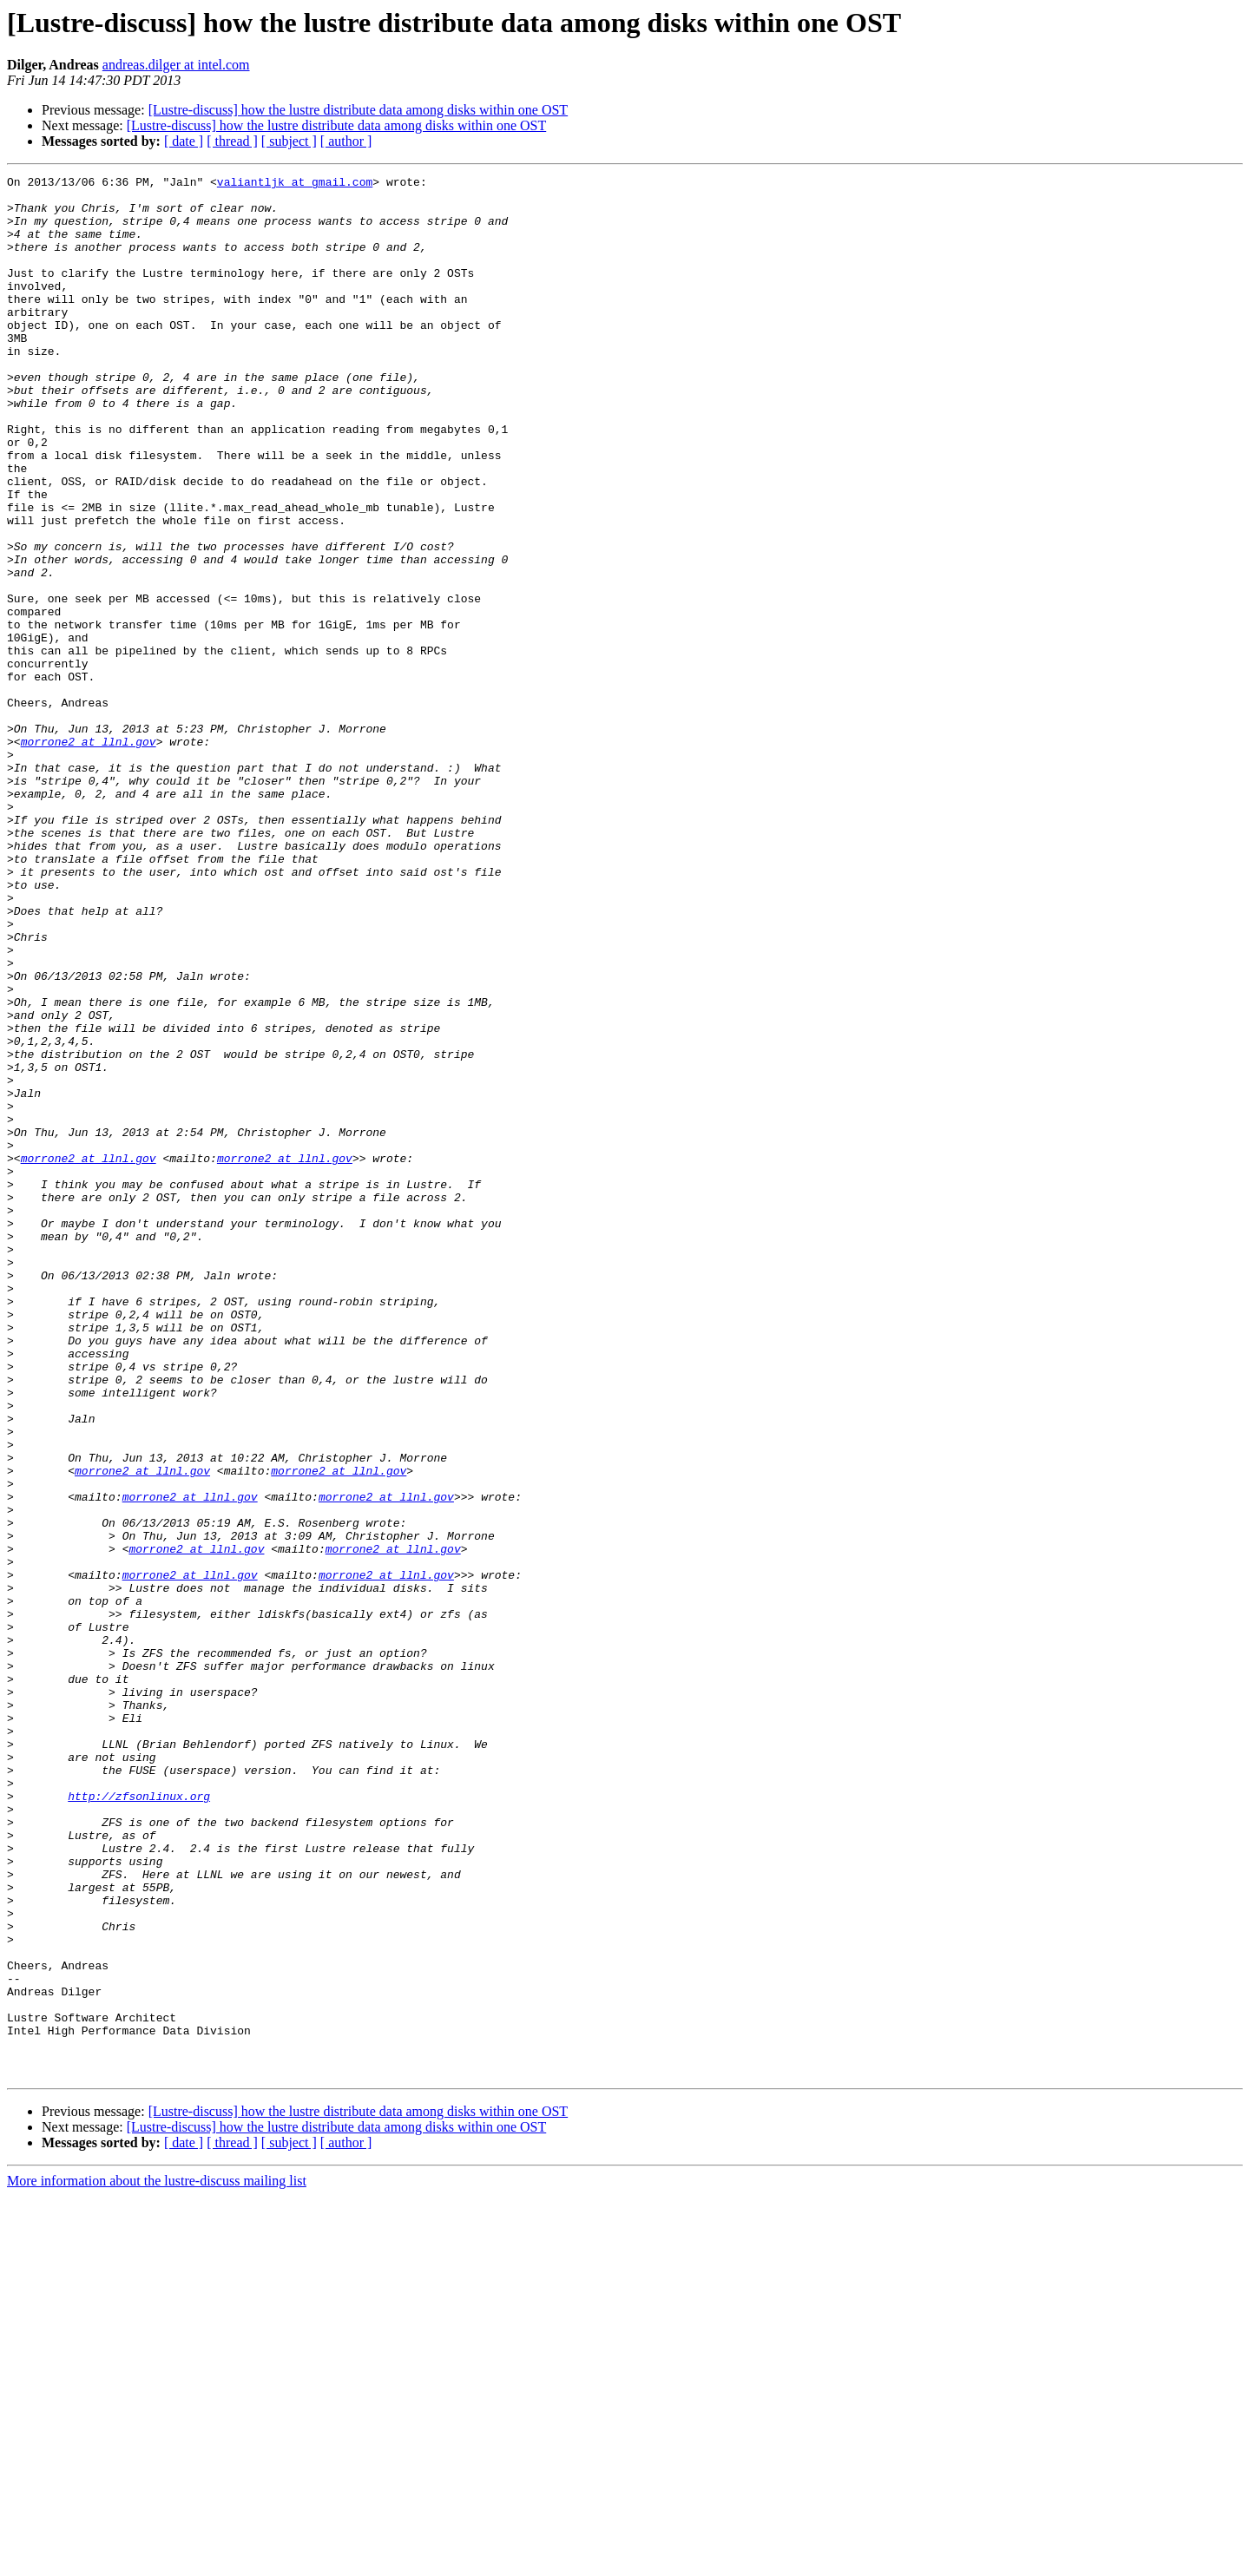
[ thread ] (232, 141)
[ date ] (183, 141)
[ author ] (346, 141)
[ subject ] (289, 141)
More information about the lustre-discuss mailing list (156, 2560)
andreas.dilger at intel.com (176, 64)
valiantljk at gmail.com (294, 184)
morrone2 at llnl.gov (88, 856)
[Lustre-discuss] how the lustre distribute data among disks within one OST (358, 109)
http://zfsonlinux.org (139, 2121)
